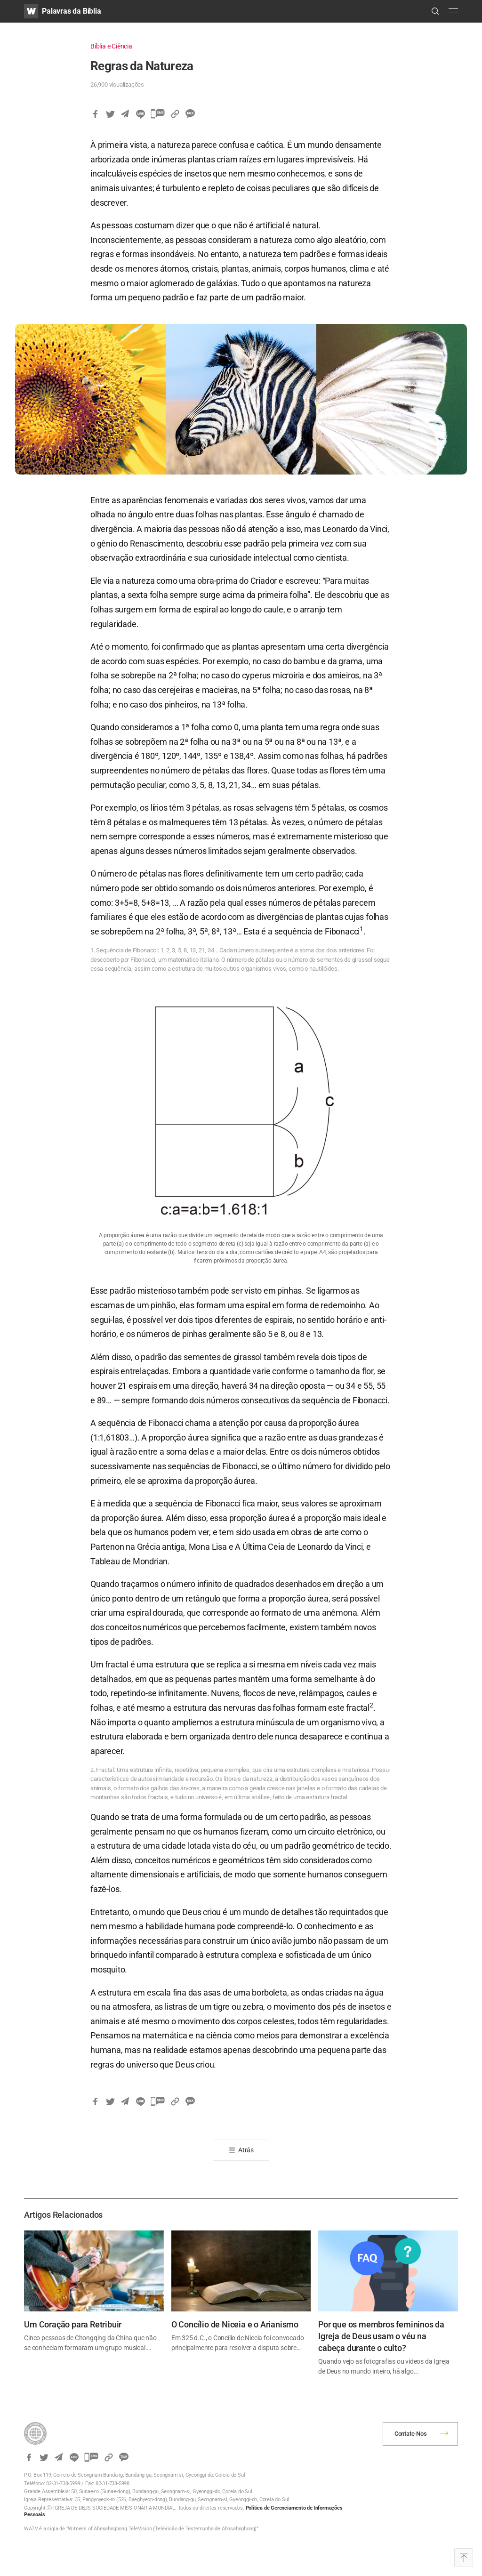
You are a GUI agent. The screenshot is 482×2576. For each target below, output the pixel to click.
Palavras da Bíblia (71, 11)
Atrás (246, 2150)
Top (464, 2558)
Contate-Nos (410, 2433)
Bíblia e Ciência (111, 46)
